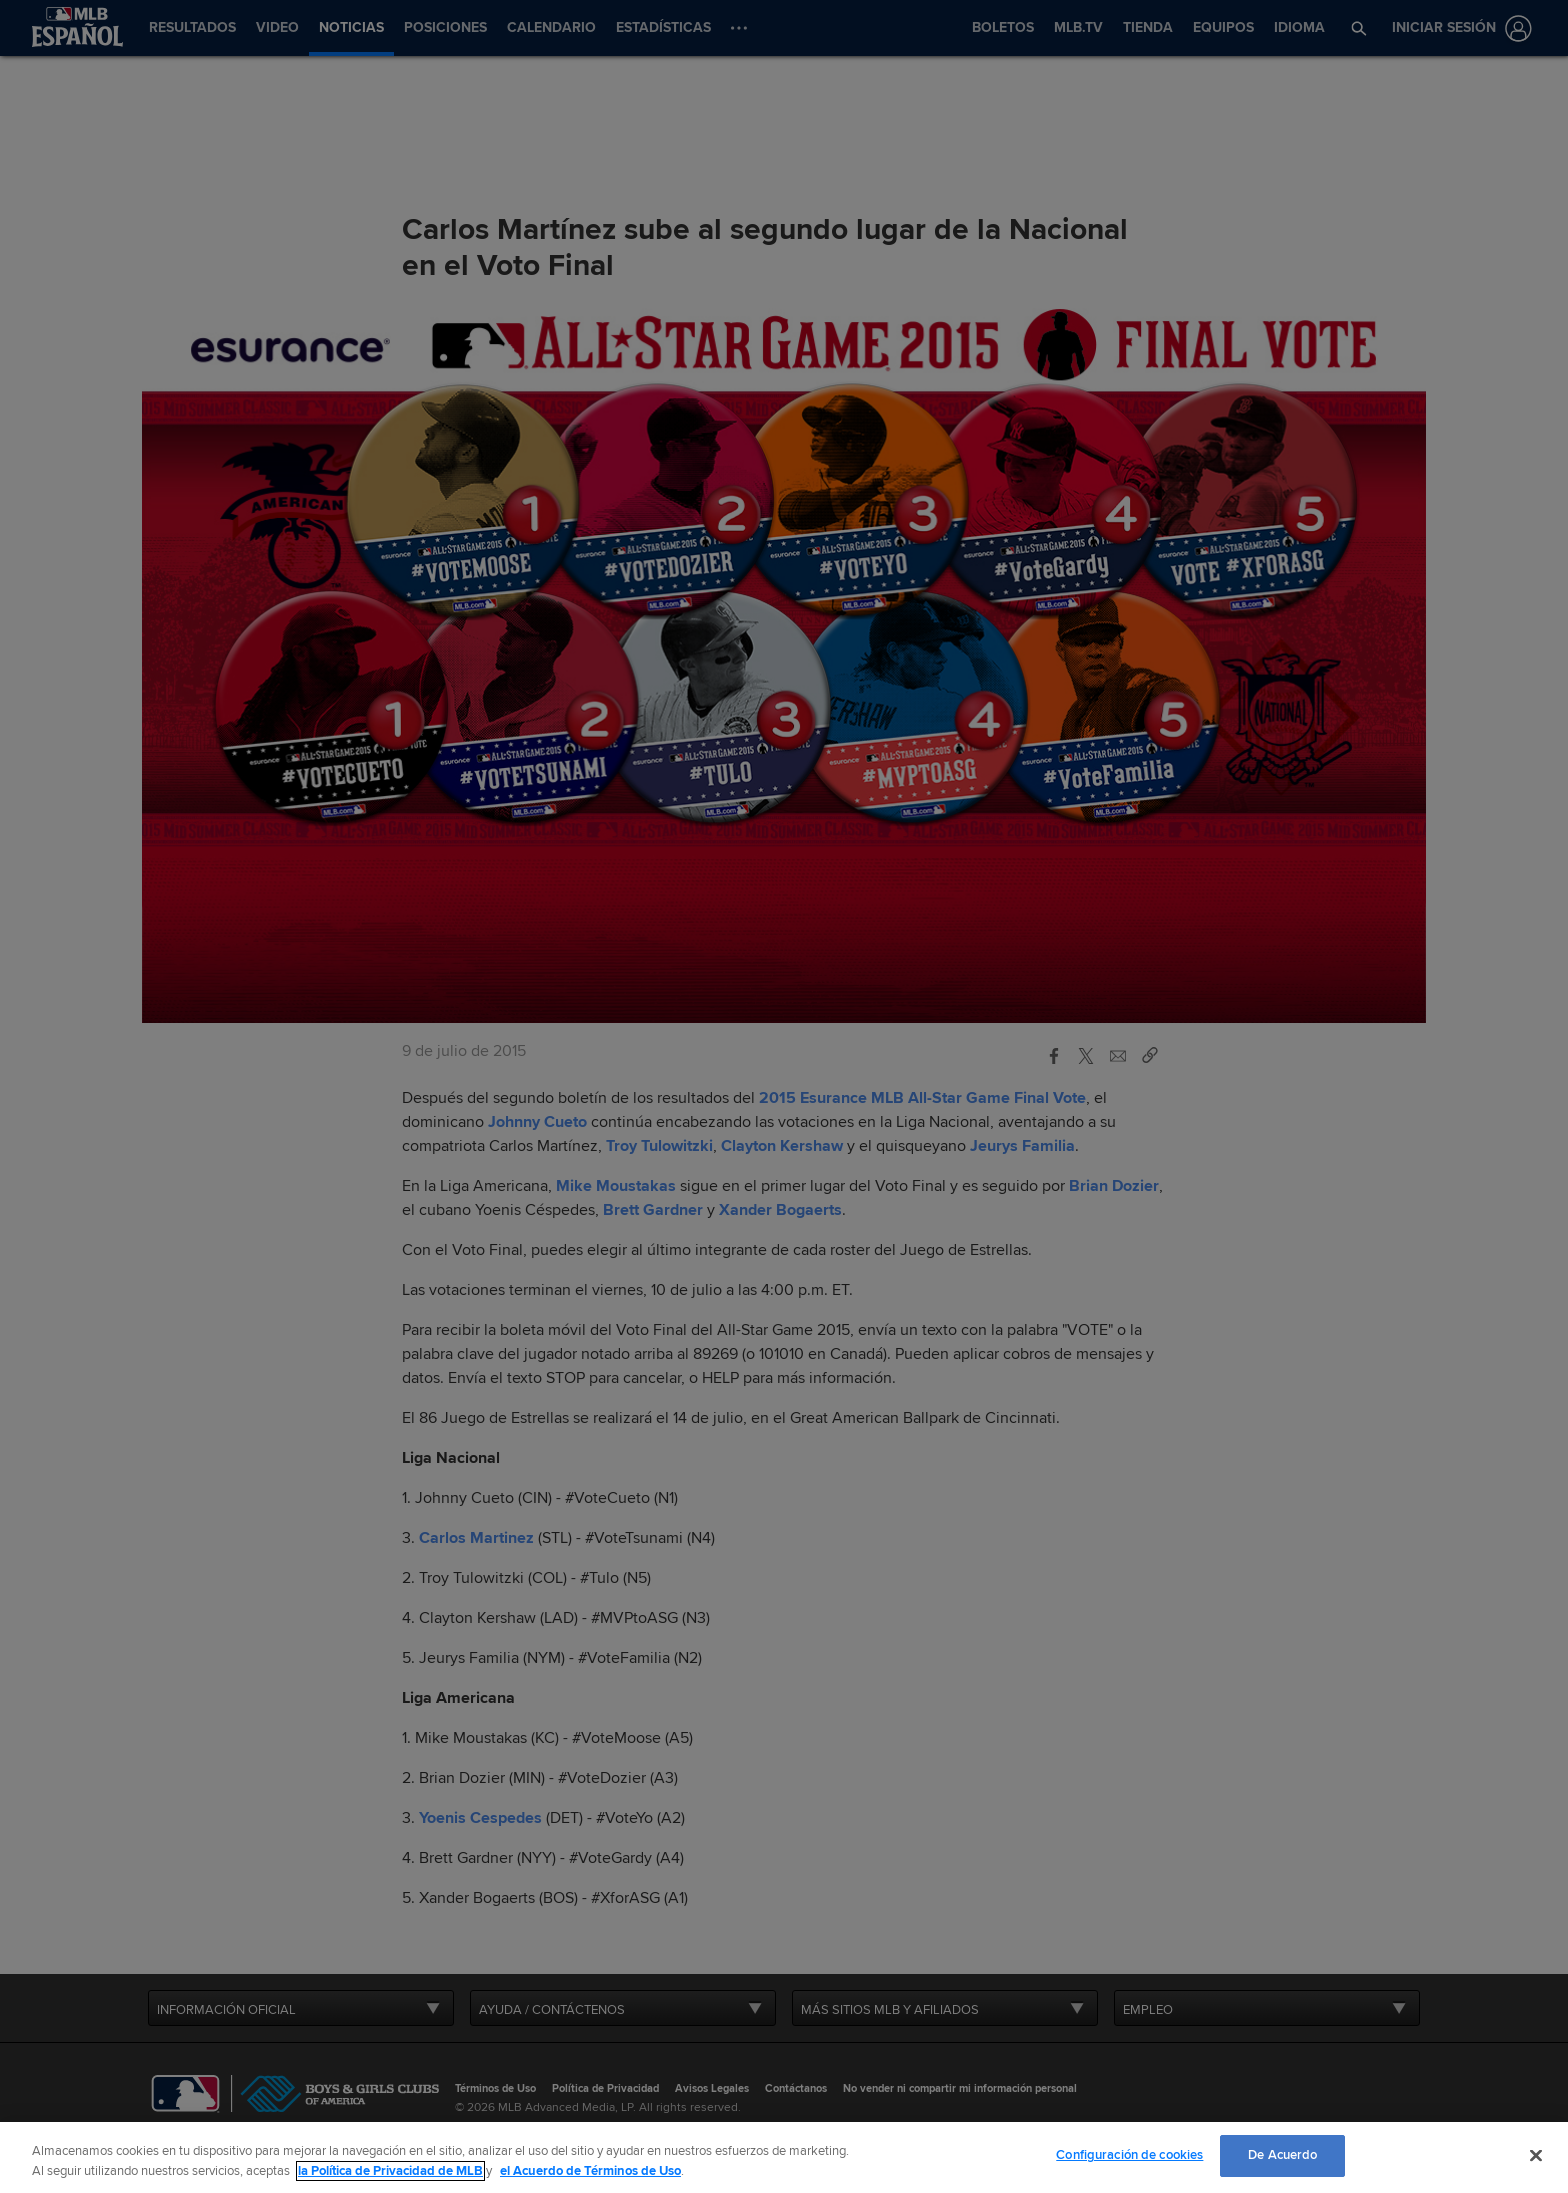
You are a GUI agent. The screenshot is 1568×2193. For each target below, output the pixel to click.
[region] (784, 2157)
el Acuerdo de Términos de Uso (590, 2171)
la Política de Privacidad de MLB (390, 2171)
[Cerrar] (1536, 2155)
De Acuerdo (1282, 2155)
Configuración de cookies (1129, 2155)
